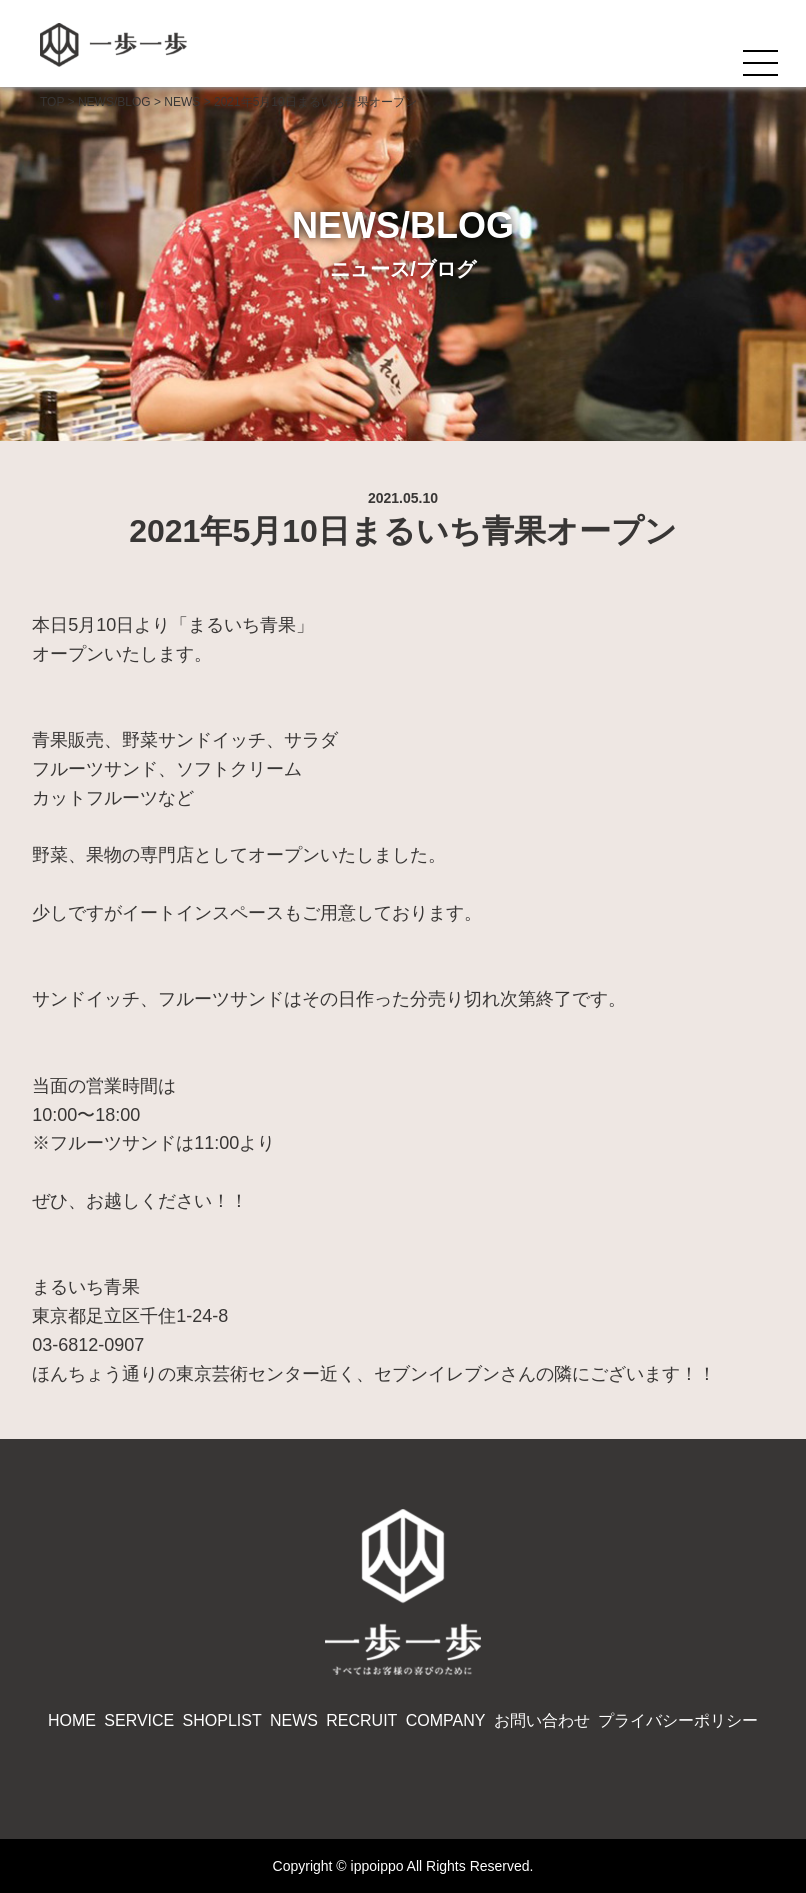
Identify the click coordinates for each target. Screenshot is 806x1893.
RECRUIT (361, 1720)
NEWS (294, 1720)
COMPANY (446, 1720)
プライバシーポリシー (678, 1720)
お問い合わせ (542, 1720)
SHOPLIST (222, 1720)
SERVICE (139, 1720)
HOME (72, 1720)
